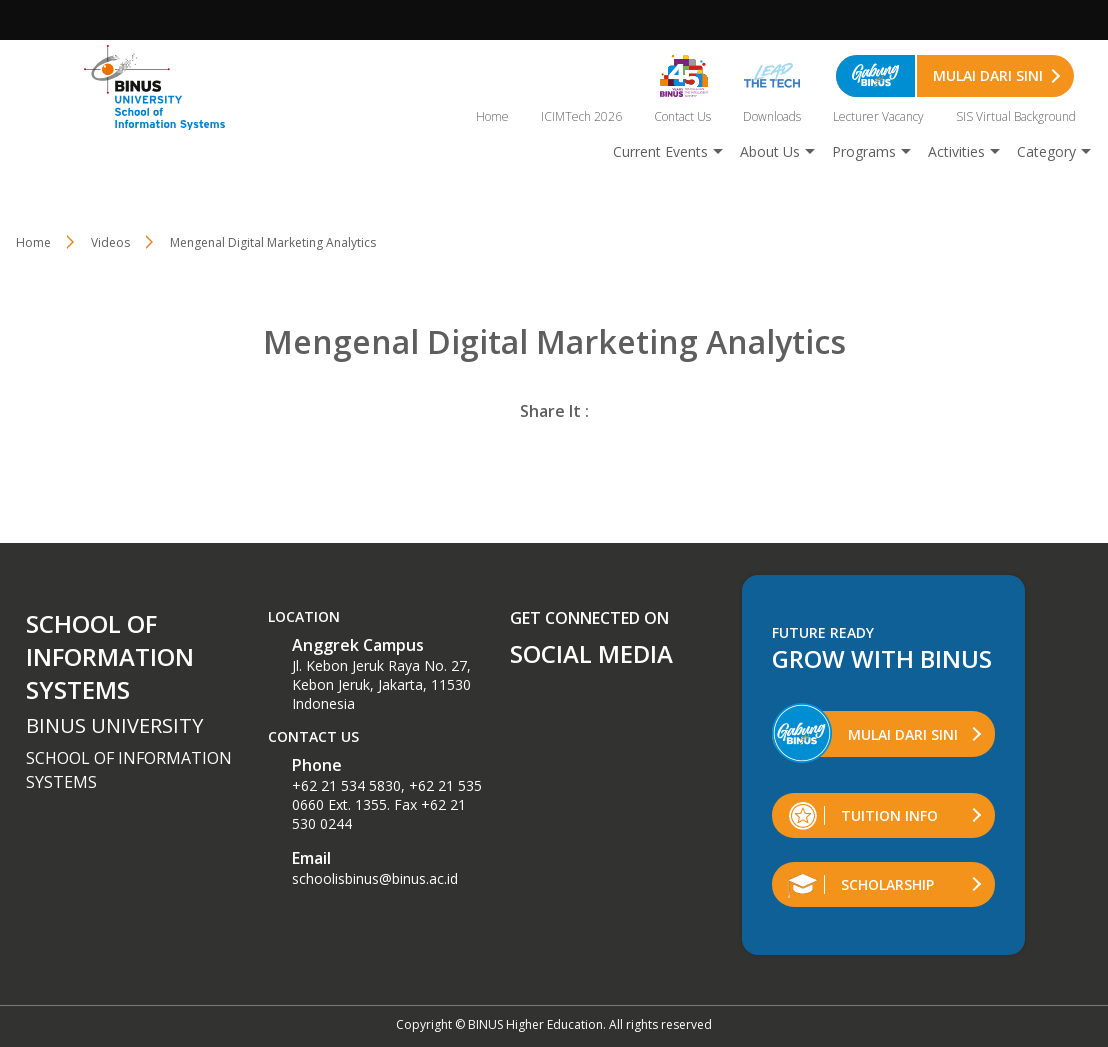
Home (492, 116)
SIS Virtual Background (1016, 116)
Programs (864, 151)
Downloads (772, 116)
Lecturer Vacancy (878, 116)
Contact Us (682, 116)
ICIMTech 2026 (581, 116)
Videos (110, 242)
